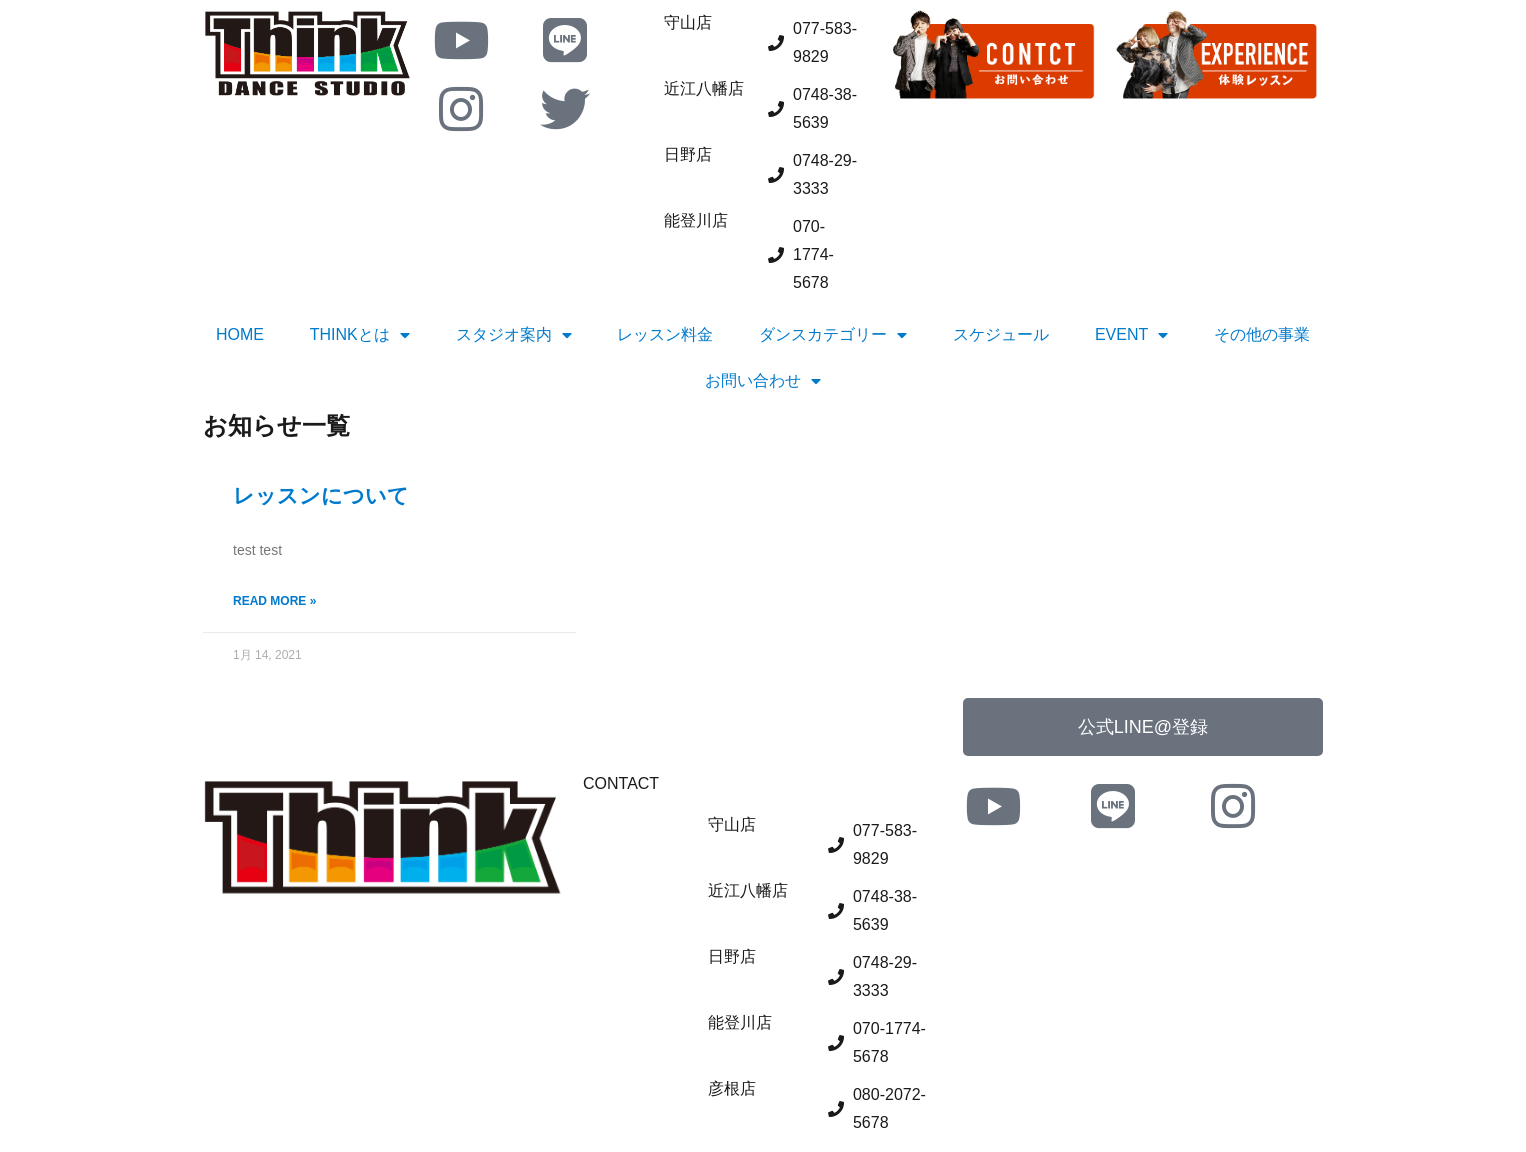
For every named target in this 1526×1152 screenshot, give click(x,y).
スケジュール (1001, 334)
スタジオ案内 (514, 335)
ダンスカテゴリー (833, 335)
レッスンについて (321, 495)
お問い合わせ (763, 381)
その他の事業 (1262, 334)
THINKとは (360, 335)
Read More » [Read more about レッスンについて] (274, 601)
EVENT (1131, 335)
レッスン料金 (665, 334)
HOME (240, 334)
